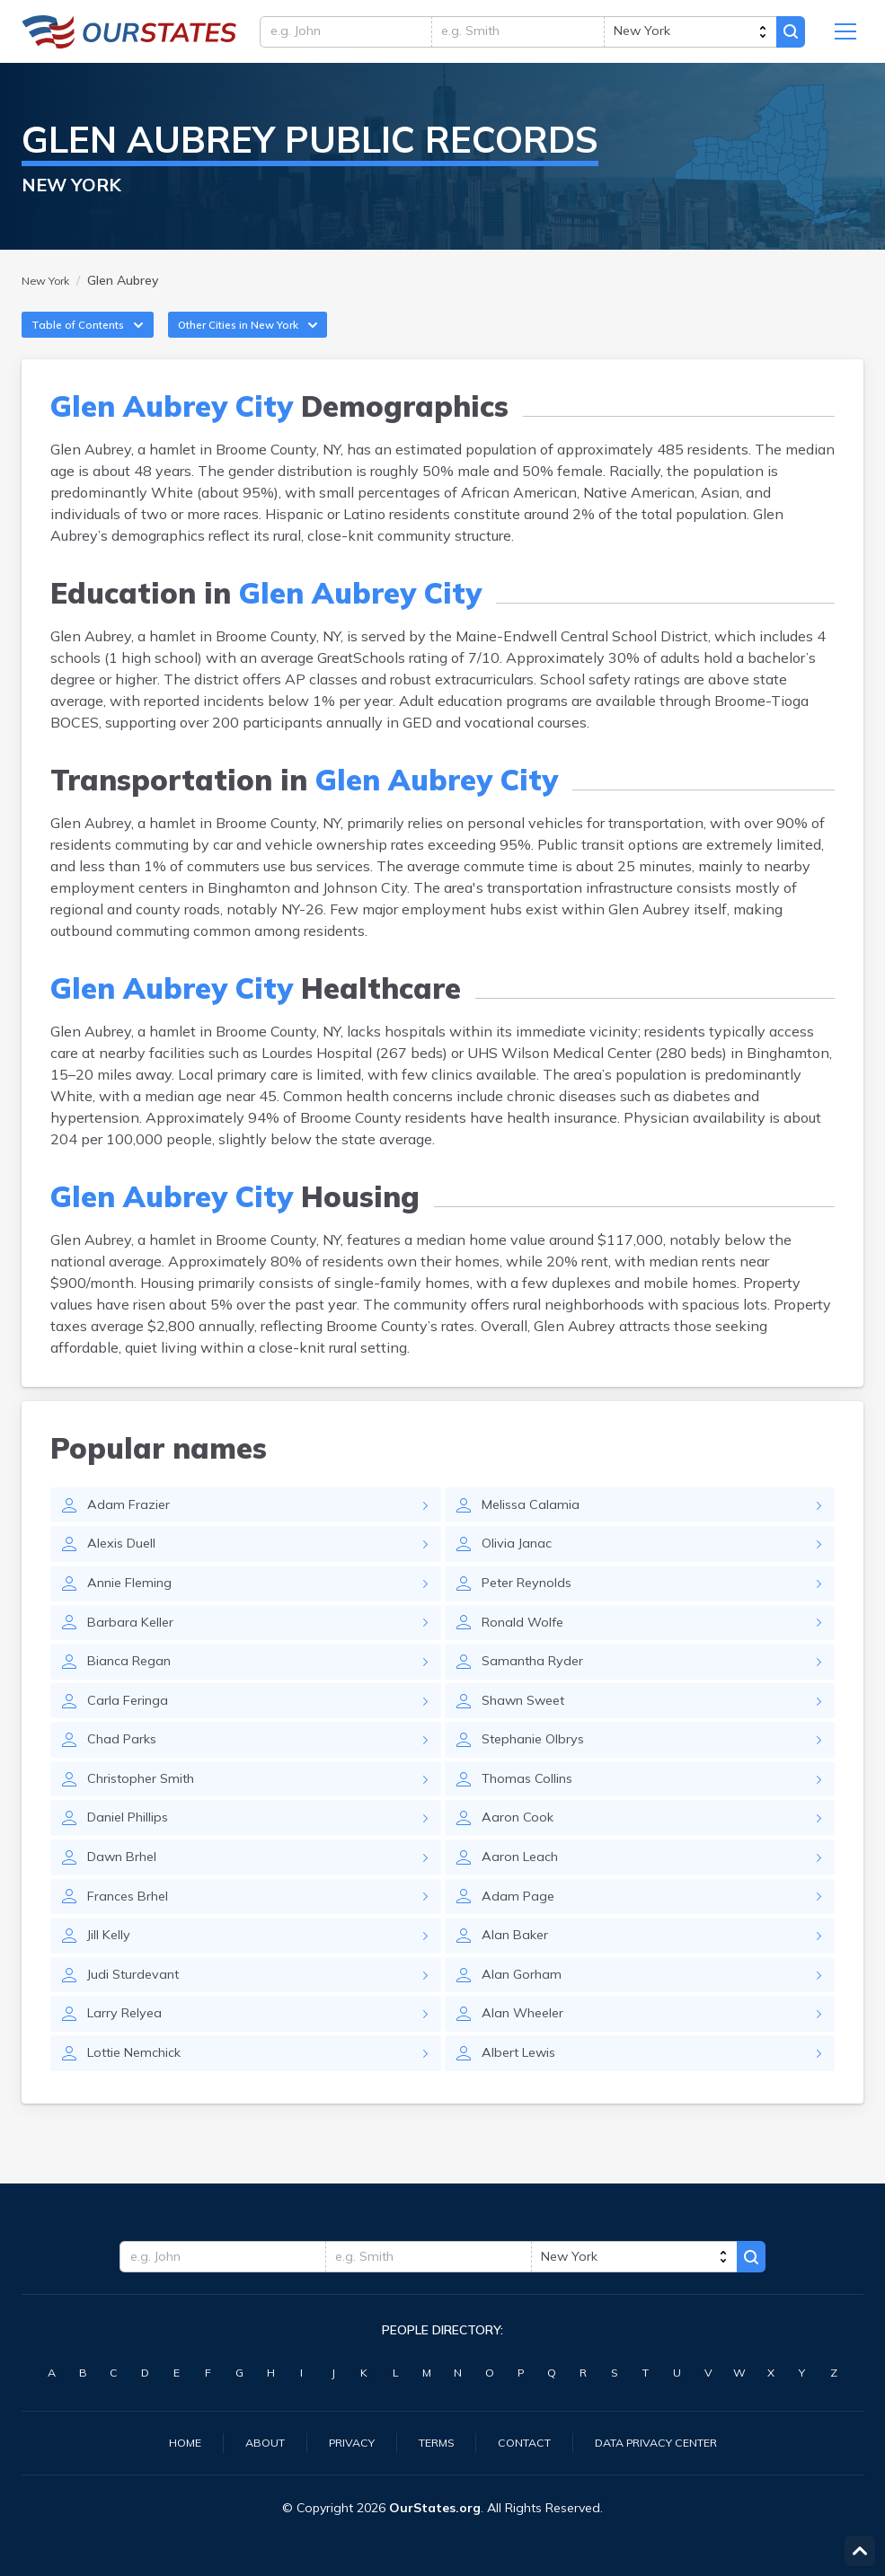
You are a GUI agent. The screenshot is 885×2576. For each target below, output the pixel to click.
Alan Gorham (525, 2024)
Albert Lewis (524, 2106)
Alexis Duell (126, 1569)
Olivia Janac (521, 1569)
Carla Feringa (130, 1734)
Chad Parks (125, 1776)
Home (164, 2441)
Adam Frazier (130, 1528)
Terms (431, 2441)
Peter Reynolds (532, 1610)
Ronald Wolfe (527, 1652)
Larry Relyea (128, 2065)
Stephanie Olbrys (539, 1776)
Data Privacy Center (669, 2441)
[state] (684, 36)
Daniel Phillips (135, 1858)
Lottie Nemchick (141, 2106)
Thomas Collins (533, 1817)
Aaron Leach (524, 1900)
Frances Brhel (132, 1941)
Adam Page (520, 1941)
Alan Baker (518, 1982)
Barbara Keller (133, 1652)
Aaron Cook (520, 1858)
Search (788, 36)
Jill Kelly (112, 1982)
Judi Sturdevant (137, 2024)
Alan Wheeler (528, 2065)
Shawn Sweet (529, 1734)
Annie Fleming (135, 1610)
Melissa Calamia (535, 1528)
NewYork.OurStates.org (129, 35)
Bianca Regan (133, 1693)
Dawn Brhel (126, 1900)
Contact (525, 2441)
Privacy (340, 2441)
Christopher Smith (147, 1817)
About (248, 2441)
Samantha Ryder (537, 1693)
